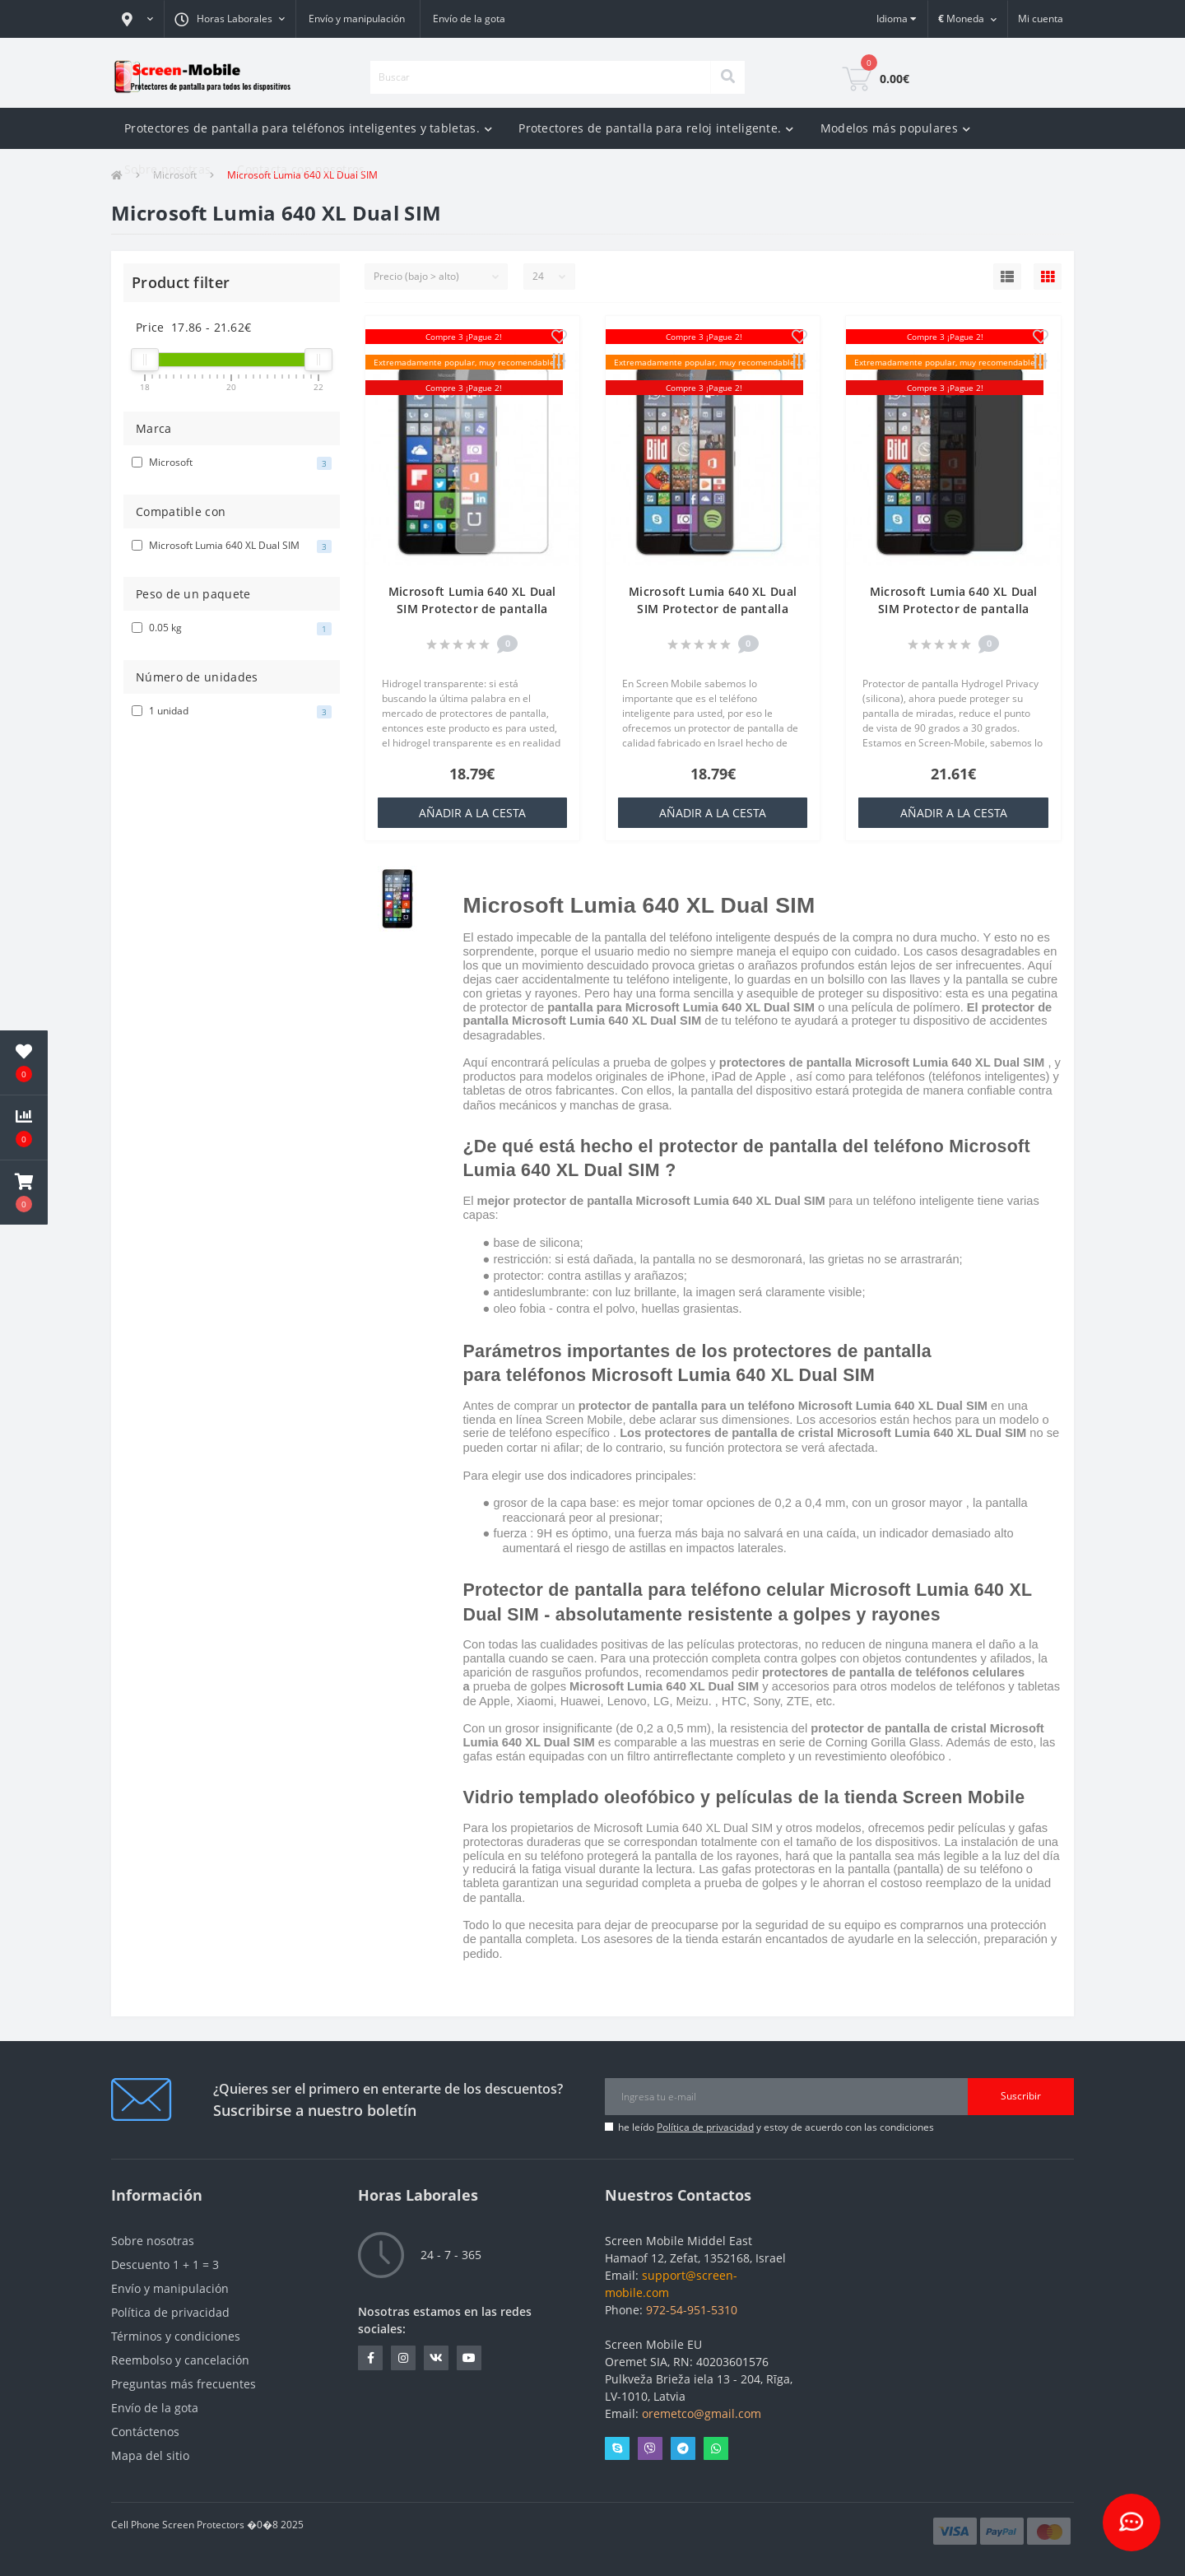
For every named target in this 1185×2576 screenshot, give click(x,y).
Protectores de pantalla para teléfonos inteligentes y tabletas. (308, 128)
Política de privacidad (705, 2127)
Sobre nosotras (167, 169)
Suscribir (1021, 2096)
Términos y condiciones (175, 2336)
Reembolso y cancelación (180, 2360)
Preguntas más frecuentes (183, 2384)
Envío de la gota (469, 19)
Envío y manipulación (357, 19)
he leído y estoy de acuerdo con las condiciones (776, 2127)
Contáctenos (145, 2431)
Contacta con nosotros (301, 169)
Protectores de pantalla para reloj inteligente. (655, 128)
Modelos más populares (895, 128)
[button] (137, 19)
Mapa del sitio (150, 2455)
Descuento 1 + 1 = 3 (165, 2264)
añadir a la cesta (472, 813)
